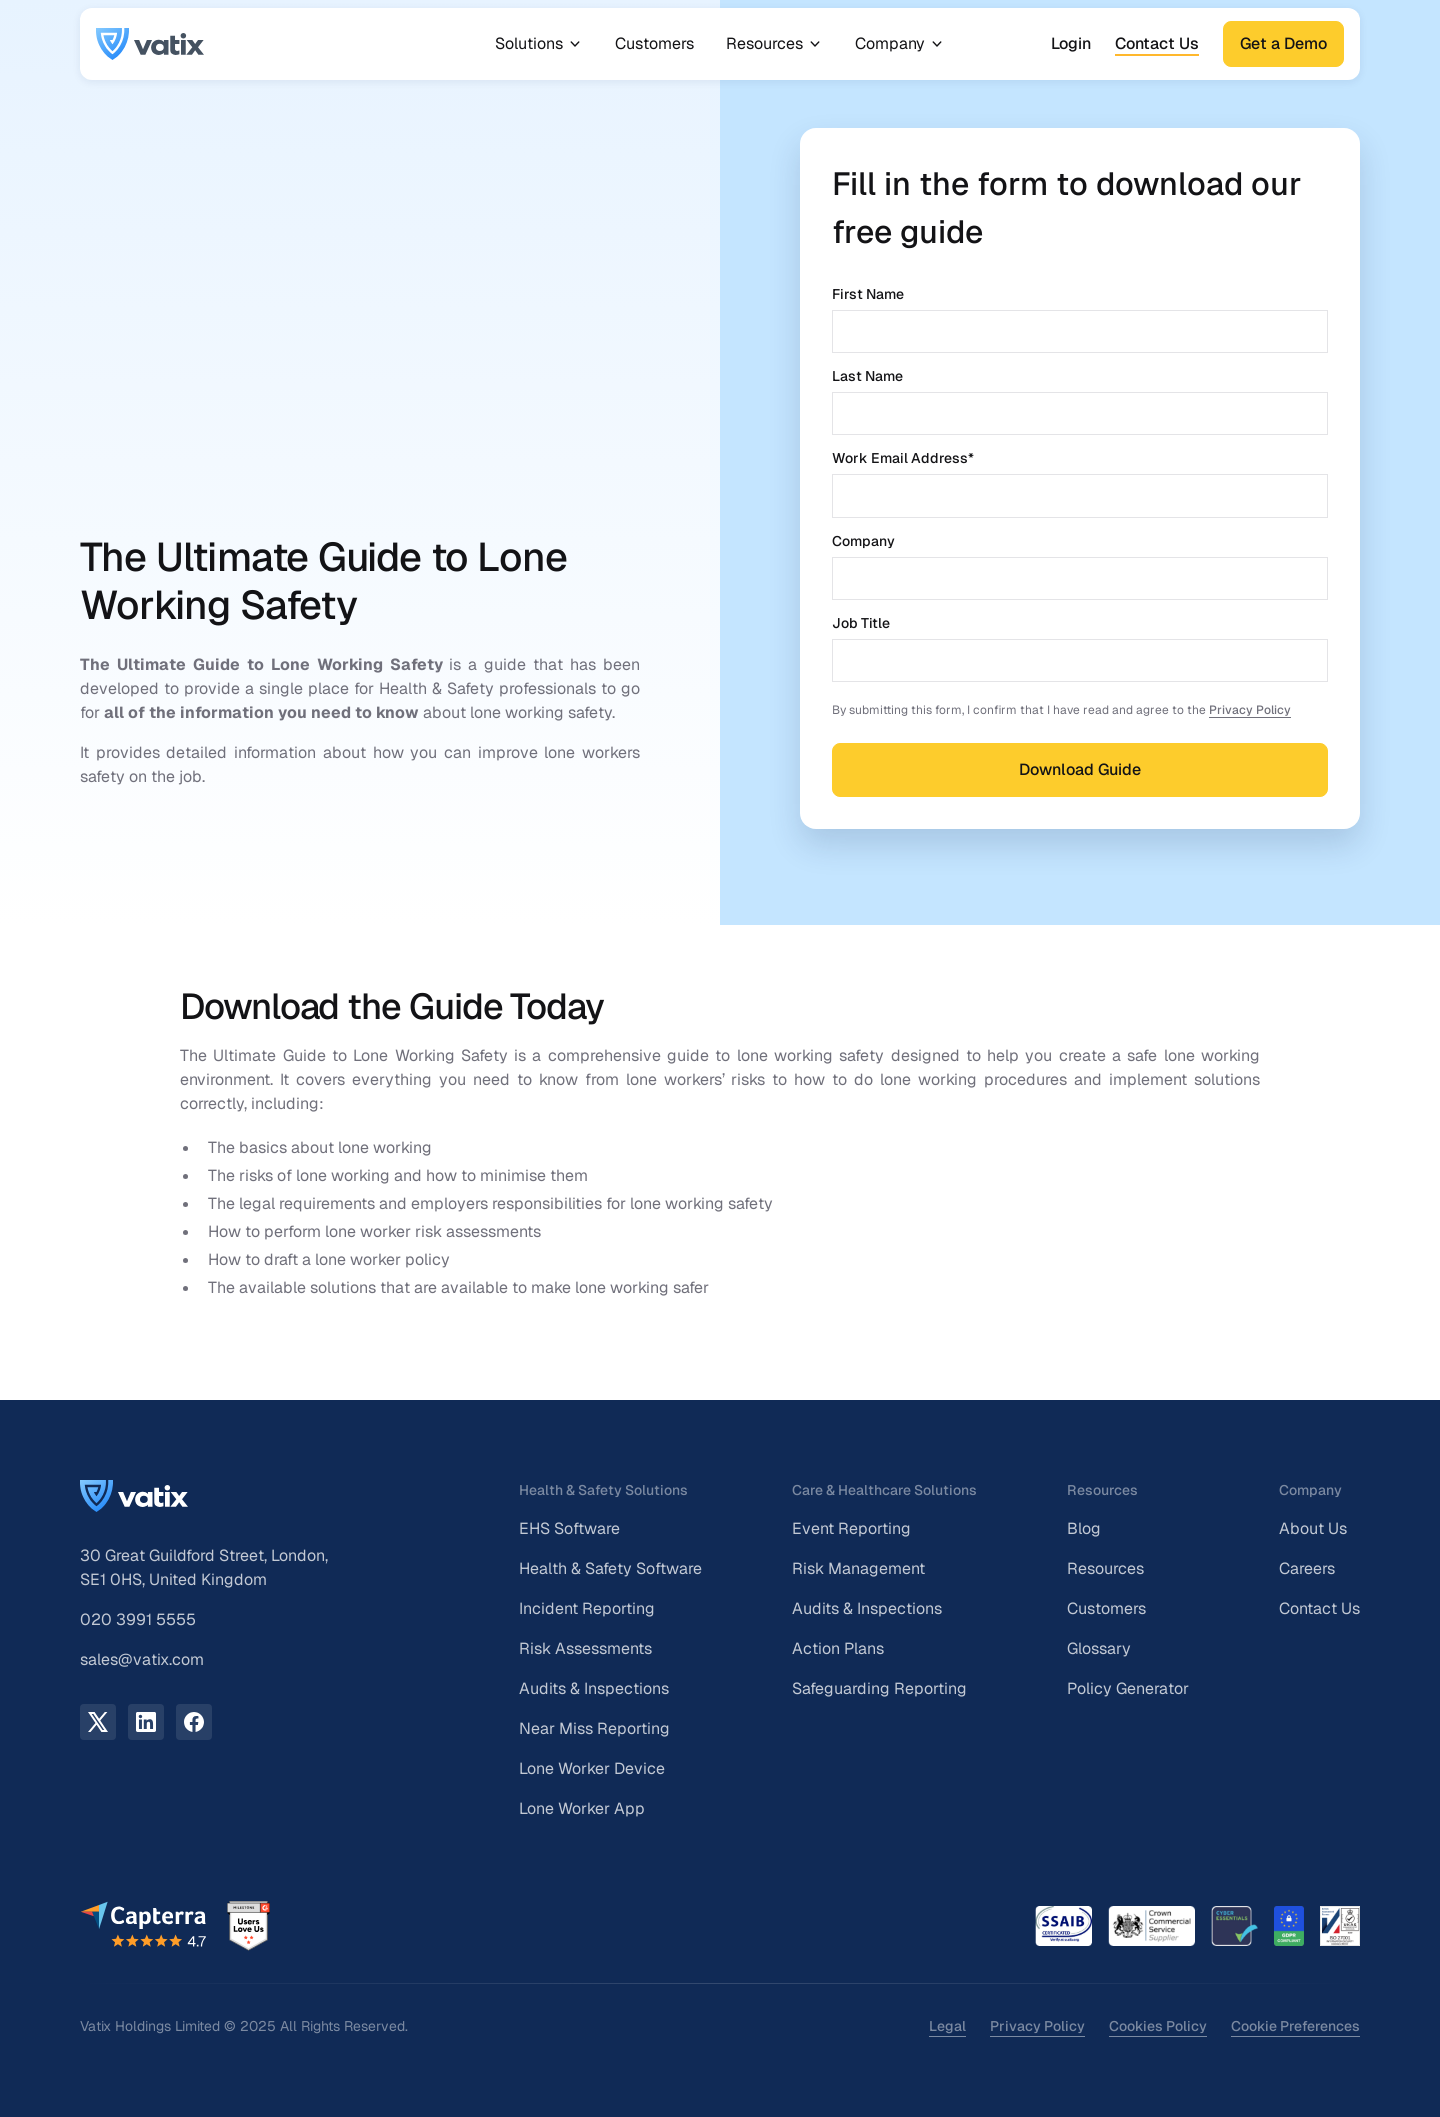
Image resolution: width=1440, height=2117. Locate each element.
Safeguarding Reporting (879, 1688)
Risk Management (858, 1568)
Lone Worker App (582, 1808)
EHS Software (569, 1528)
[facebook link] (194, 1722)
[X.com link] (98, 1722)
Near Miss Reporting (594, 1728)
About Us (1313, 1528)
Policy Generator (1128, 1688)
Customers (654, 43)
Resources (1105, 1568)
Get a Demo (1283, 43)
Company (863, 541)
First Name (868, 294)
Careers (1307, 1568)
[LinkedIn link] (146, 1722)
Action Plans (838, 1648)
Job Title (861, 623)
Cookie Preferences (1295, 2026)
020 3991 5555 (138, 1619)
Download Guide (1080, 769)
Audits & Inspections (594, 1688)
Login (1071, 43)
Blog (1084, 1528)
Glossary (1099, 1648)
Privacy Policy (1250, 710)
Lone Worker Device (592, 1768)
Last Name (867, 376)
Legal (947, 2026)
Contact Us (1157, 43)
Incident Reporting (587, 1608)
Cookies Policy (1158, 2026)
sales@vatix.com (142, 1659)
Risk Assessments (585, 1648)
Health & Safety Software (610, 1568)
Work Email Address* (903, 458)
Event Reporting (851, 1528)
